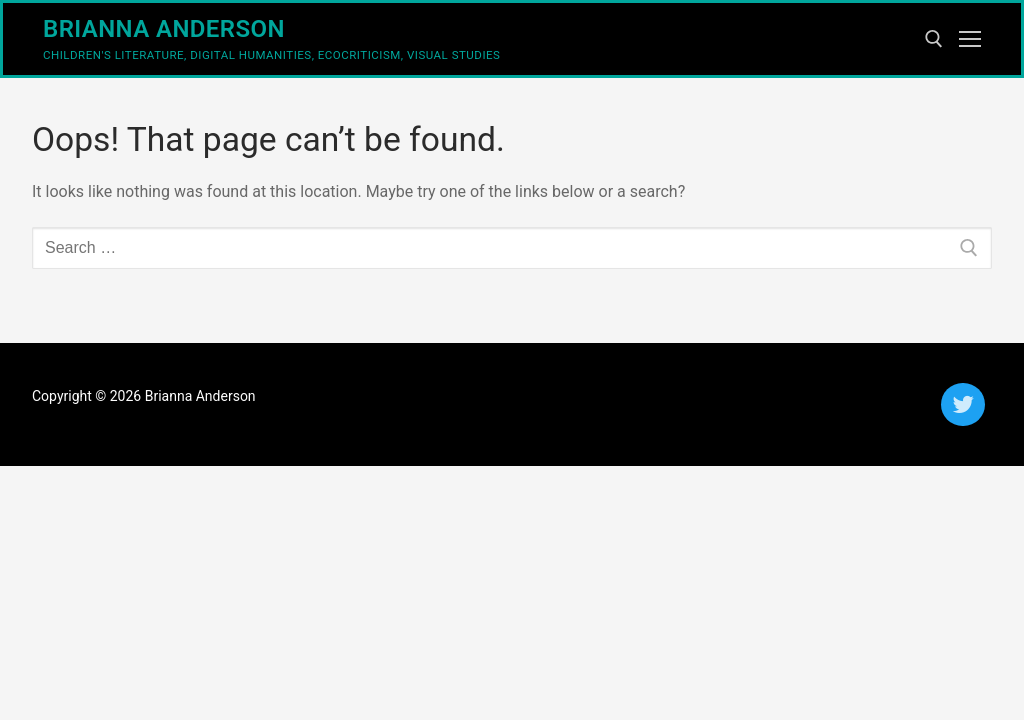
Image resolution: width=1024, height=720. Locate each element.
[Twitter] (962, 404)
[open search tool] (934, 39)
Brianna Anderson (164, 29)
